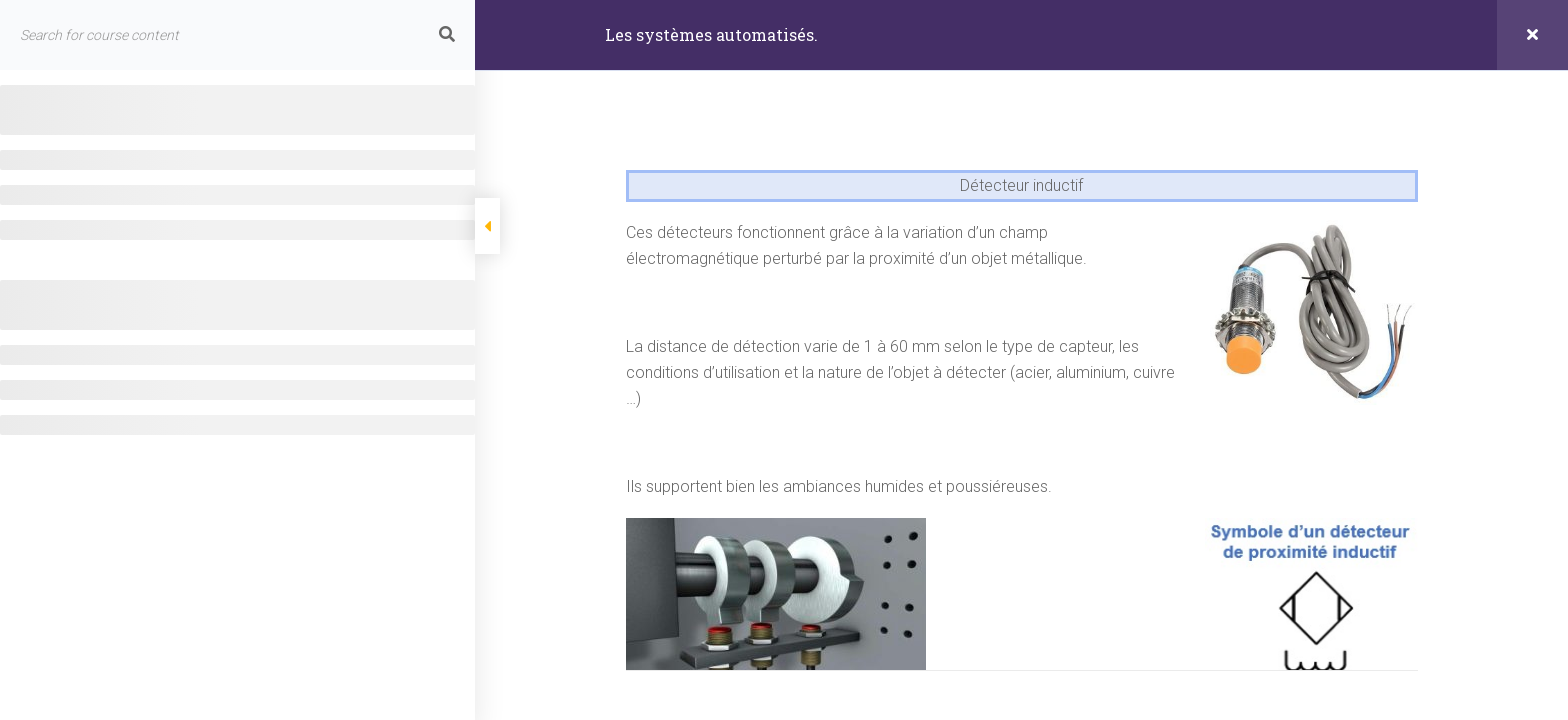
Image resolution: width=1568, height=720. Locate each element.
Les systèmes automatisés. (711, 34)
